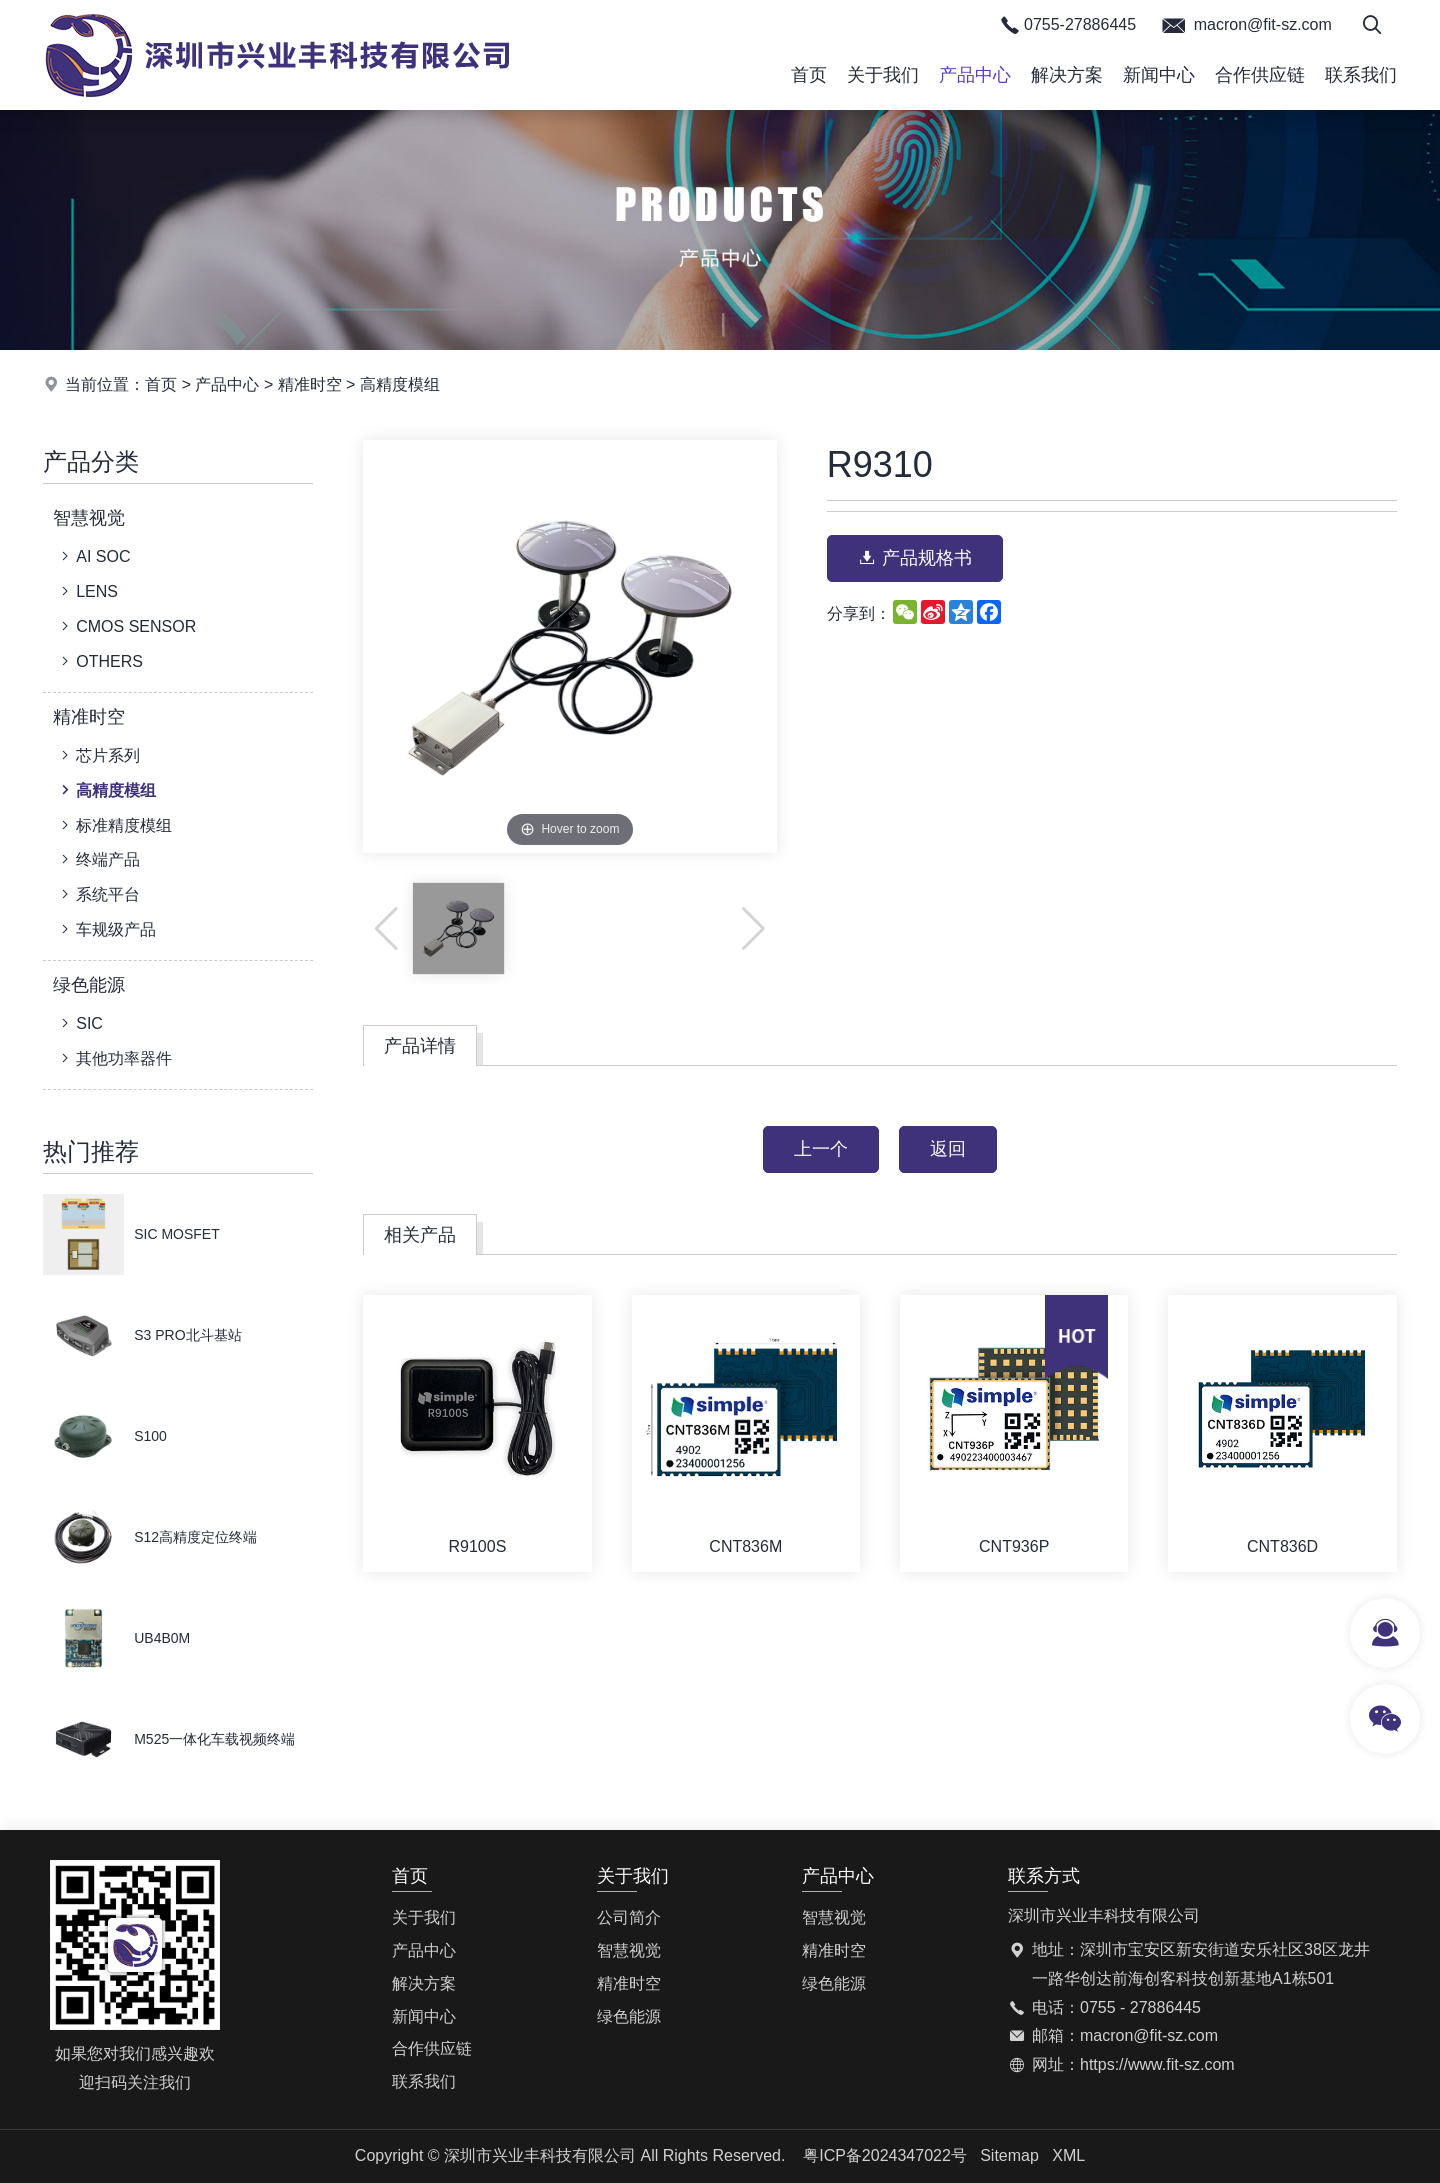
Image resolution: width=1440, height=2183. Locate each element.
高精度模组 (400, 384)
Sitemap (1009, 2155)
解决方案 (1067, 75)
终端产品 (98, 859)
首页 (809, 75)
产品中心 (975, 75)
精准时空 (310, 384)
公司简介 (629, 1917)
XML (1068, 2155)
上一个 (821, 1149)
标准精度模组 (114, 825)
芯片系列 (98, 755)
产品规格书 (915, 558)
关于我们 (883, 75)
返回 (948, 1149)
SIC (80, 1023)
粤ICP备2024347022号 (885, 2155)
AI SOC (93, 556)
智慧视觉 (89, 518)
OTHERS (100, 661)
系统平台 (98, 894)
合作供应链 (1260, 75)
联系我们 (1361, 75)
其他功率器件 (114, 1058)
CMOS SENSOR (126, 626)
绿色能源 (89, 985)
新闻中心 (1159, 75)
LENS (87, 591)
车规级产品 (106, 929)
